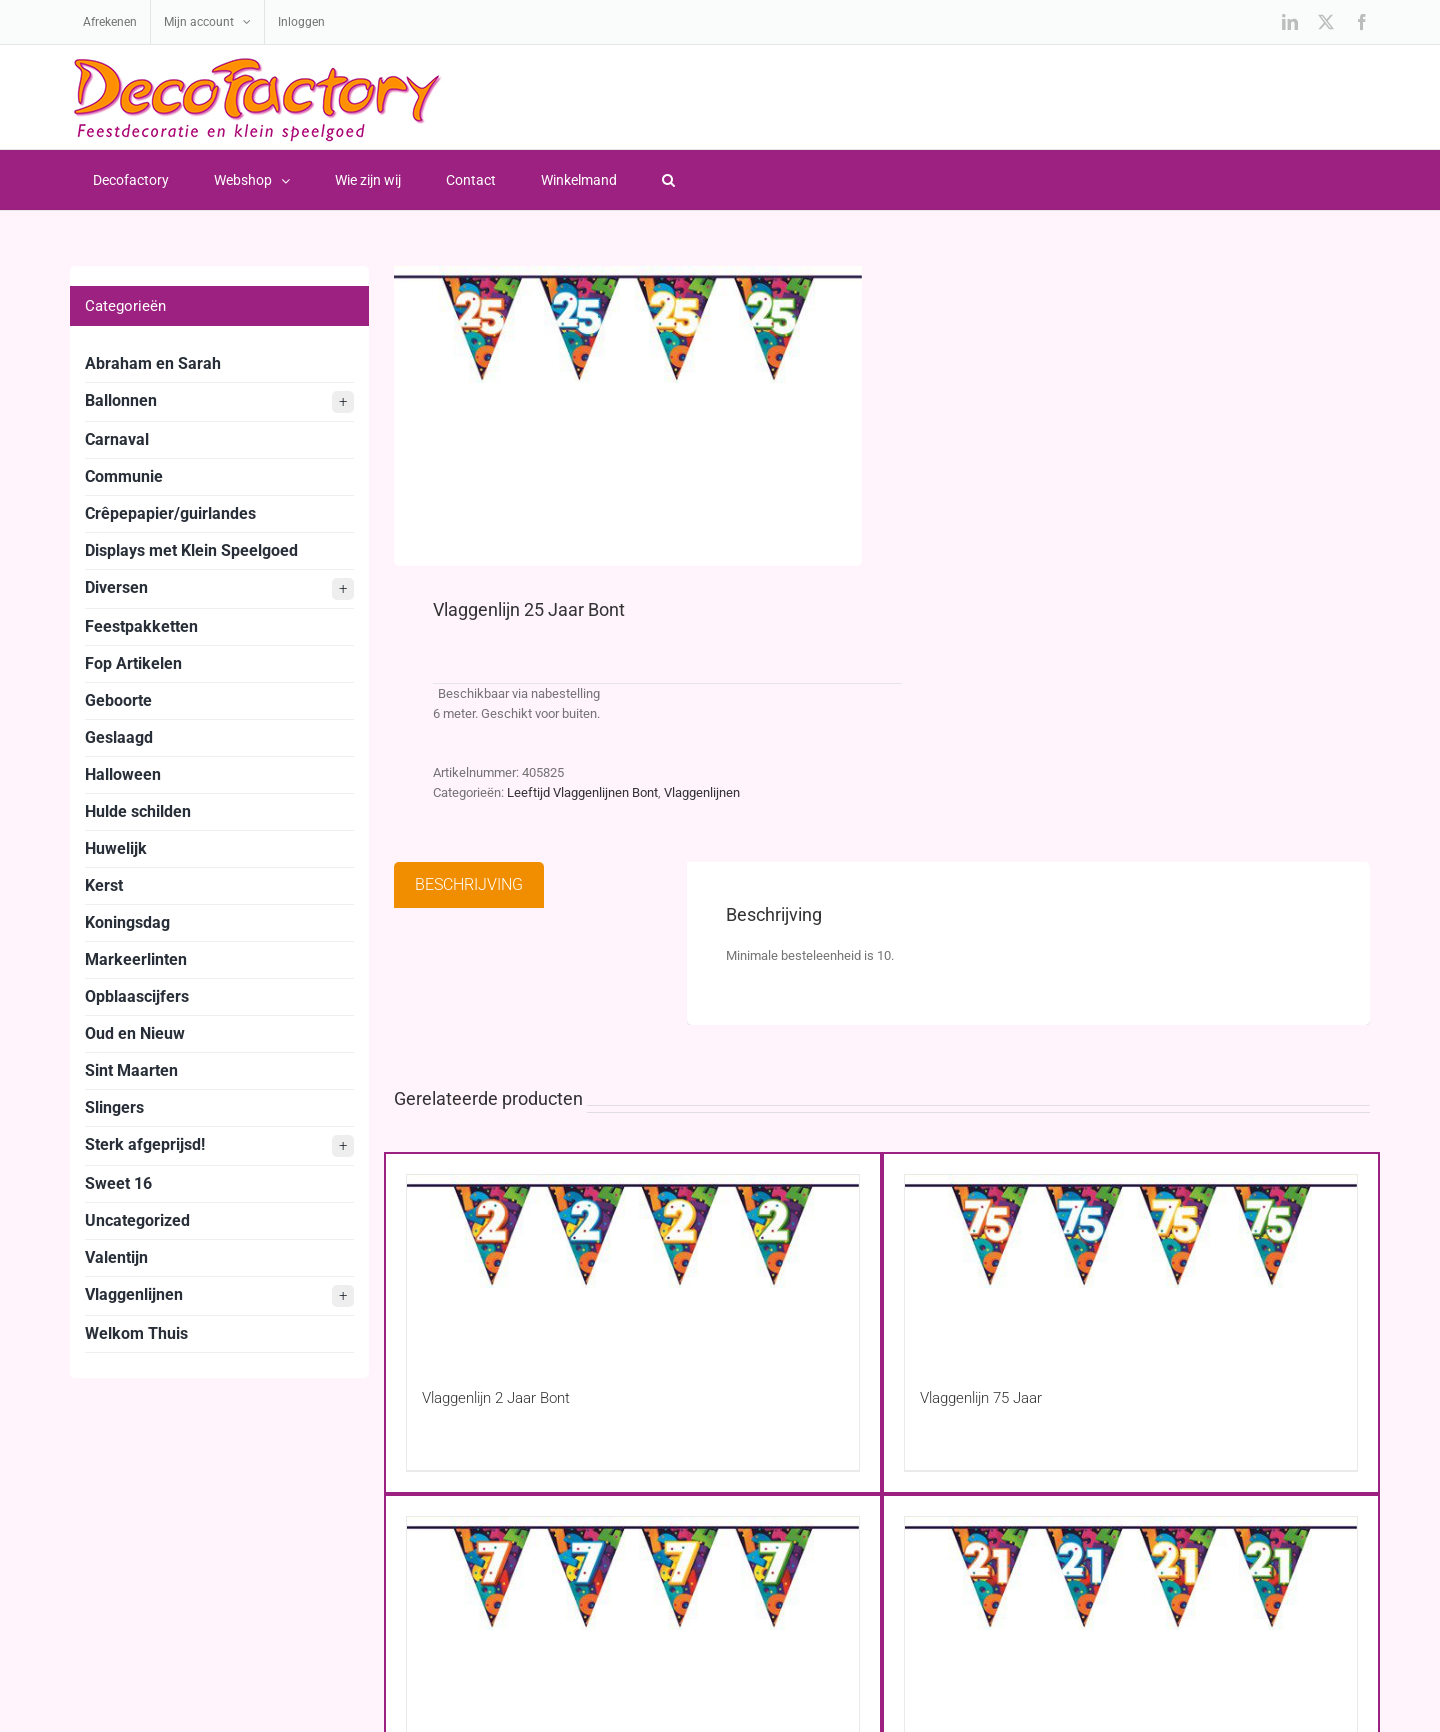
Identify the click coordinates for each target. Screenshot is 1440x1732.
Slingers (114, 1107)
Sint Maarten (131, 1070)
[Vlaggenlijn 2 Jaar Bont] (633, 1262)
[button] (668, 180)
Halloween (123, 774)
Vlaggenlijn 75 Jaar (981, 1398)
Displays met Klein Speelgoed (191, 550)
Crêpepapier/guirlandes (170, 513)
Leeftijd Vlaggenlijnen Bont (582, 792)
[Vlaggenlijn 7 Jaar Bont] (633, 1604)
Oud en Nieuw (135, 1033)
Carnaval (117, 439)
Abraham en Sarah (153, 363)
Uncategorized (137, 1220)
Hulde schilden (138, 811)
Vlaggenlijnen (702, 792)
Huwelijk (116, 848)
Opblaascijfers (137, 996)
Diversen (219, 589)
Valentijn (116, 1257)
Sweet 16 (118, 1183)
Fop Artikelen (133, 663)
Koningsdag (127, 922)
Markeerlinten (136, 959)
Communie (124, 476)
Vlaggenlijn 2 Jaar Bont (496, 1398)
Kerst (104, 885)
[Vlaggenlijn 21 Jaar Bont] (1131, 1604)
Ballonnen (219, 402)
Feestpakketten (141, 626)
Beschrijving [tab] (469, 884)
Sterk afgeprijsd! (219, 1146)
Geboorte (118, 700)
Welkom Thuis (136, 1333)
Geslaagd (119, 737)
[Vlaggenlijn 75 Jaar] (1131, 1262)
